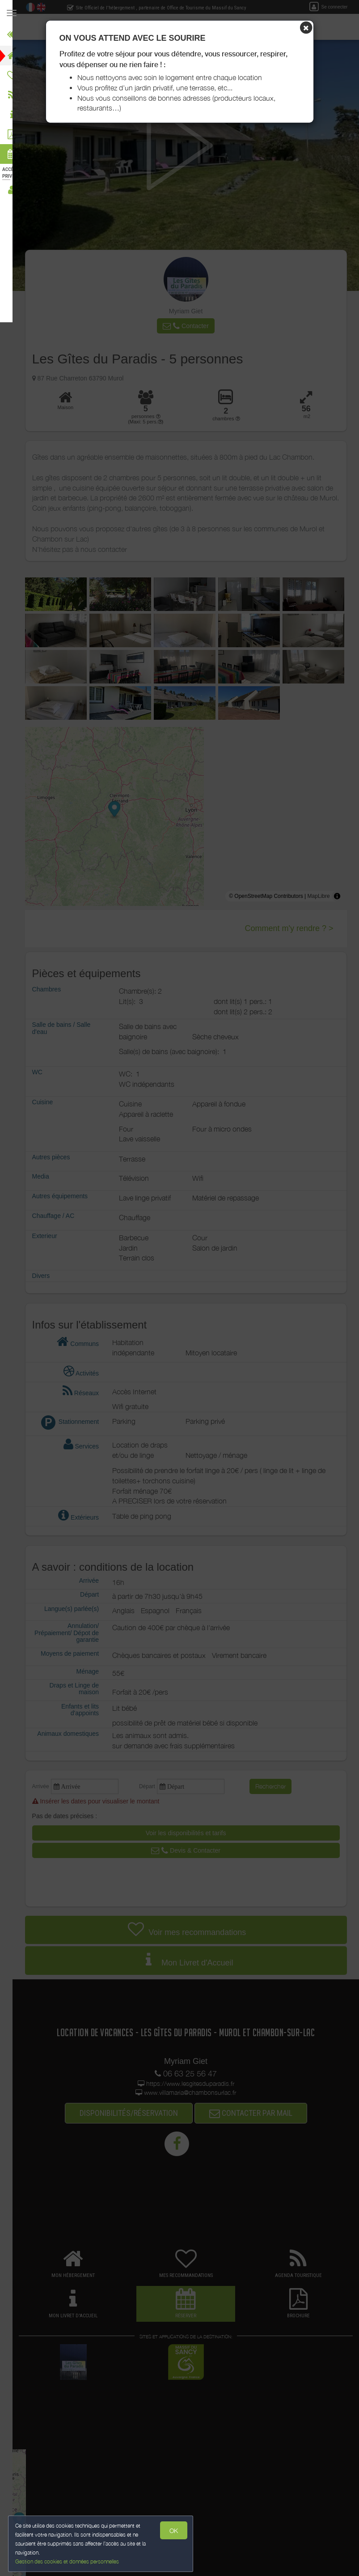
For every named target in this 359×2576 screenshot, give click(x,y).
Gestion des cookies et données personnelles (68, 2561)
